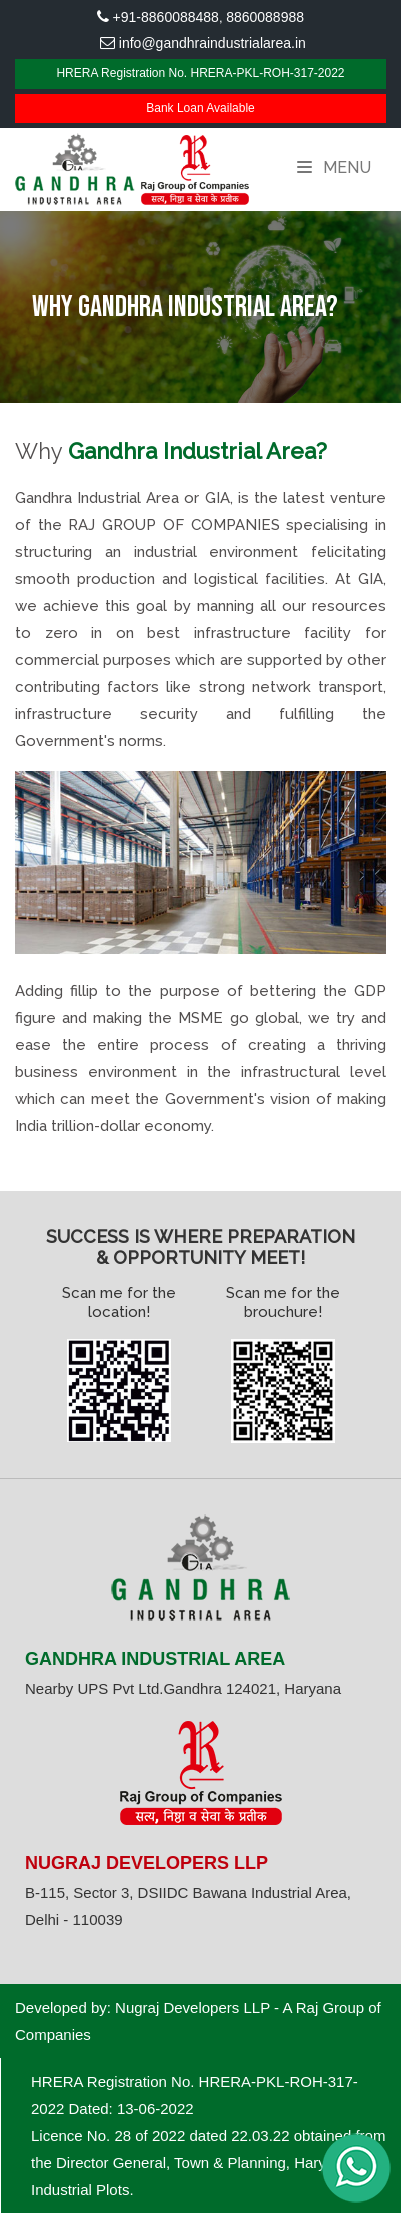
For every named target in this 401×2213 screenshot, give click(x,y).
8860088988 (265, 17)
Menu (334, 167)
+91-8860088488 (166, 17)
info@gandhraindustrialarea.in (212, 43)
